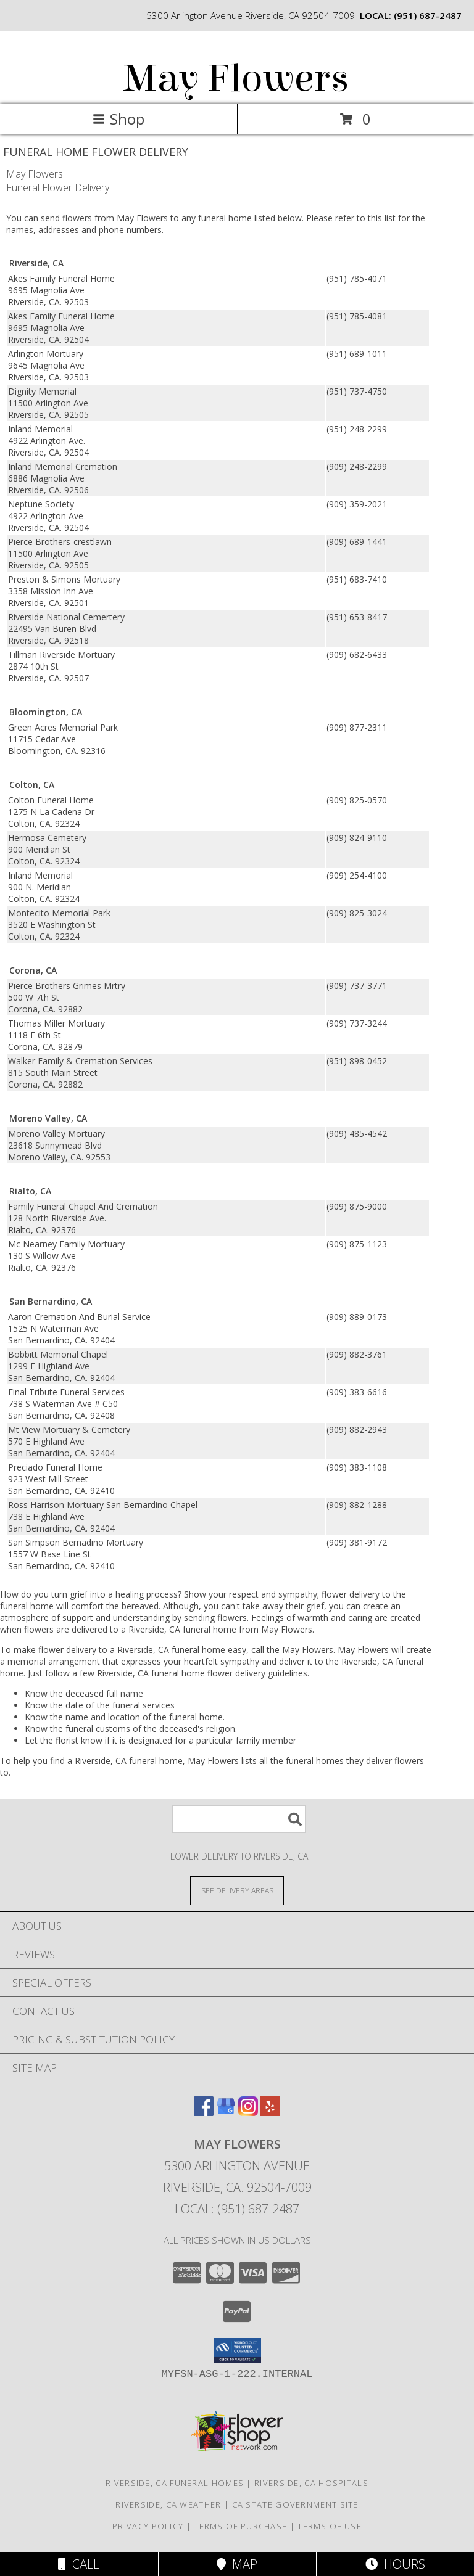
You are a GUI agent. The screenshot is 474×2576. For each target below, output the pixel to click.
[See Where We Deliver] (237, 1890)
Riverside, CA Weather (168, 2504)
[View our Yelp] (270, 2112)
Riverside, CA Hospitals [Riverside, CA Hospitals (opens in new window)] (311, 2482)
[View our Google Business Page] (226, 2112)
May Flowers (236, 78)
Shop (118, 119)
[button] (237, 2350)
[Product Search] (239, 1819)
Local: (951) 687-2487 (237, 2209)
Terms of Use (329, 2526)
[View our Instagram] (248, 2112)
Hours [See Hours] (395, 2564)
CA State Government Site (295, 2504)
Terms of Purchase (240, 2526)
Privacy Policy (147, 2526)
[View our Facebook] (204, 2112)
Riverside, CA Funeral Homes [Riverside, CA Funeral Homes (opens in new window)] (175, 2482)
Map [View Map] (237, 2564)
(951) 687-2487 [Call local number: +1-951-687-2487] (428, 15)
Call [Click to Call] (78, 2564)
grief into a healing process (124, 1594)
